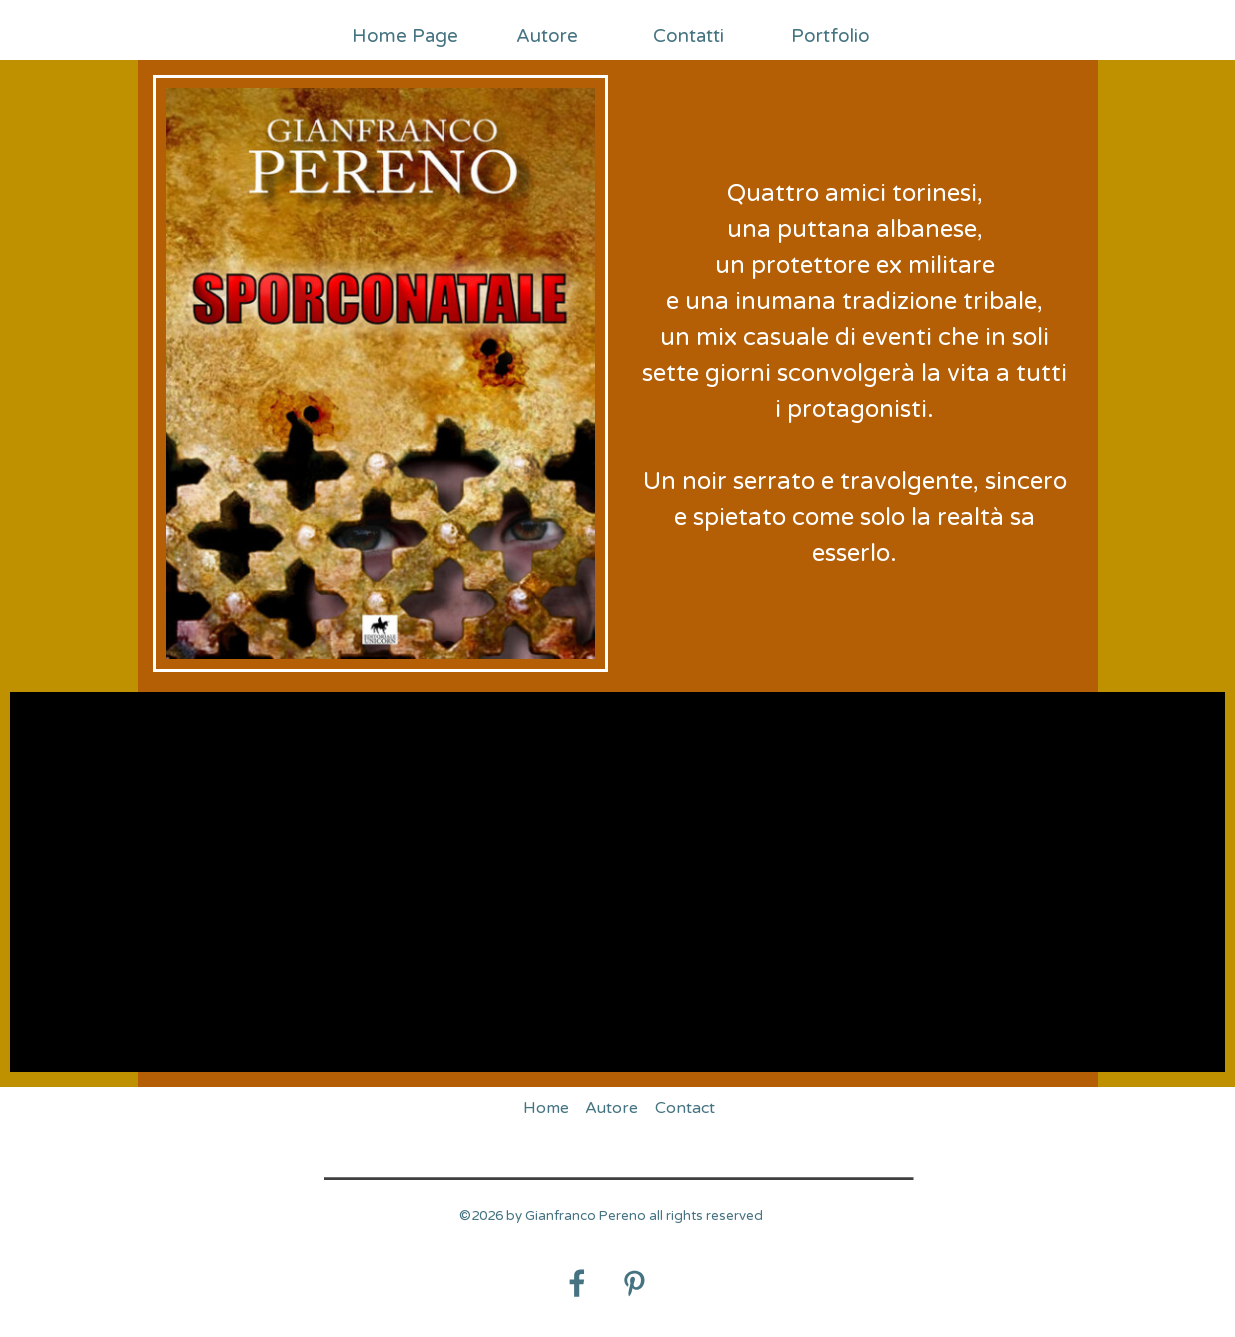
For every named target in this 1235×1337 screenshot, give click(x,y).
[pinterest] (634, 1283)
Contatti (688, 36)
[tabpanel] (855, 374)
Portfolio (830, 36)
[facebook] (577, 1283)
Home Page (405, 36)
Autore (547, 36)
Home (546, 1108)
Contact (685, 1108)
